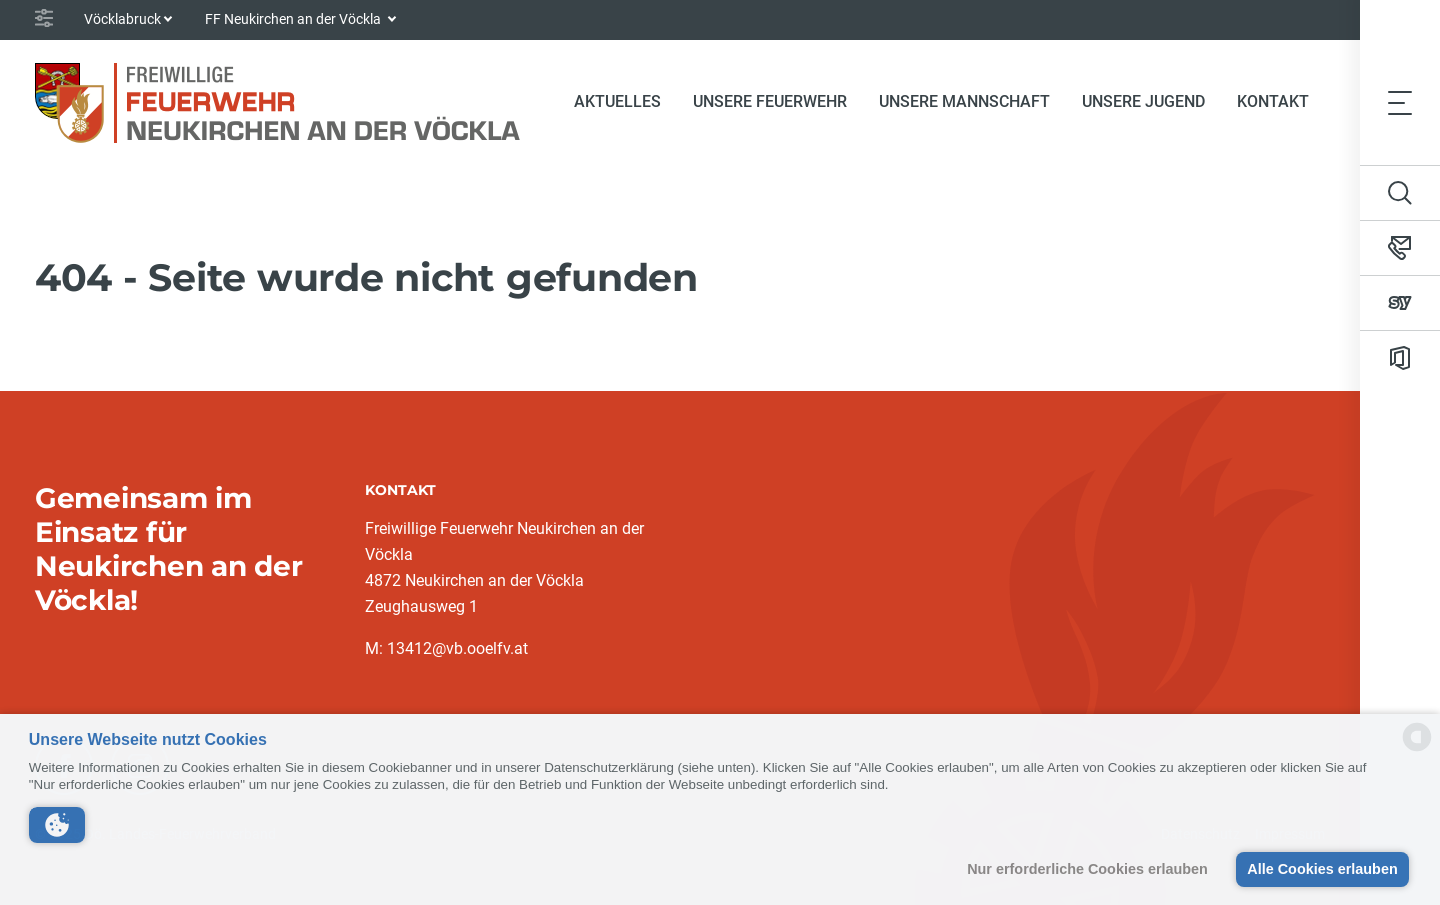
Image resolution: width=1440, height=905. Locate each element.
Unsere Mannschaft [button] (964, 101)
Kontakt (1273, 101)
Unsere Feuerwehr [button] (770, 101)
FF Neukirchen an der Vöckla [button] (294, 19)
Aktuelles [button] (617, 101)
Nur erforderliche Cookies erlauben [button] (1087, 869)
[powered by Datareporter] (1417, 749)
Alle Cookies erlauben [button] (1322, 869)
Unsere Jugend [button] (1143, 101)
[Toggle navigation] (1400, 102)
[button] (57, 825)
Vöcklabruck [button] (122, 19)
